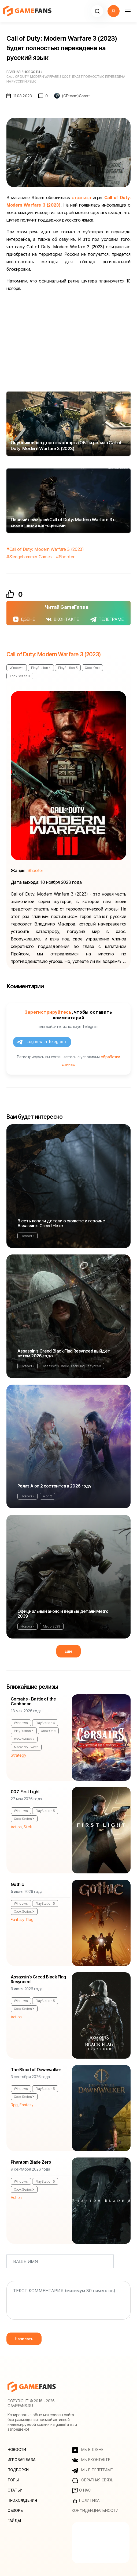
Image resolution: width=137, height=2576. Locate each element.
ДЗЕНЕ (24, 619)
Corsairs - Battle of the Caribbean (33, 1701)
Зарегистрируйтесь (48, 1012)
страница (81, 197)
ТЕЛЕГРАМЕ (107, 619)
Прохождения (22, 2500)
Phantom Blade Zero (31, 2162)
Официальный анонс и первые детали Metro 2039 (62, 1613)
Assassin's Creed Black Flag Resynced (72, 1366)
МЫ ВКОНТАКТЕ (91, 2460)
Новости (27, 1236)
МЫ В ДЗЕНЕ (87, 2450)
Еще (68, 1651)
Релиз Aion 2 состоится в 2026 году (54, 1485)
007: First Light (25, 1791)
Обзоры (15, 2510)
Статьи (15, 2490)
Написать (24, 2339)
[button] (97, 11)
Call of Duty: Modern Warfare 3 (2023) (46, 549)
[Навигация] (128, 11)
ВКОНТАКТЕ (62, 619)
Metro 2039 (51, 1626)
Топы (13, 2480)
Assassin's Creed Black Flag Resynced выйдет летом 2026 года (63, 1353)
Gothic (17, 1884)
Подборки (18, 2469)
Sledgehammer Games (30, 556)
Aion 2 (47, 1496)
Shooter (67, 556)
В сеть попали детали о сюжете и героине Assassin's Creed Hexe (61, 1223)
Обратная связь (92, 2480)
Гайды (14, 2520)
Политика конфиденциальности (95, 2505)
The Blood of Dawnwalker (36, 2069)
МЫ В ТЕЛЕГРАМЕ (92, 2470)
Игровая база (22, 2459)
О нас (81, 2490)
